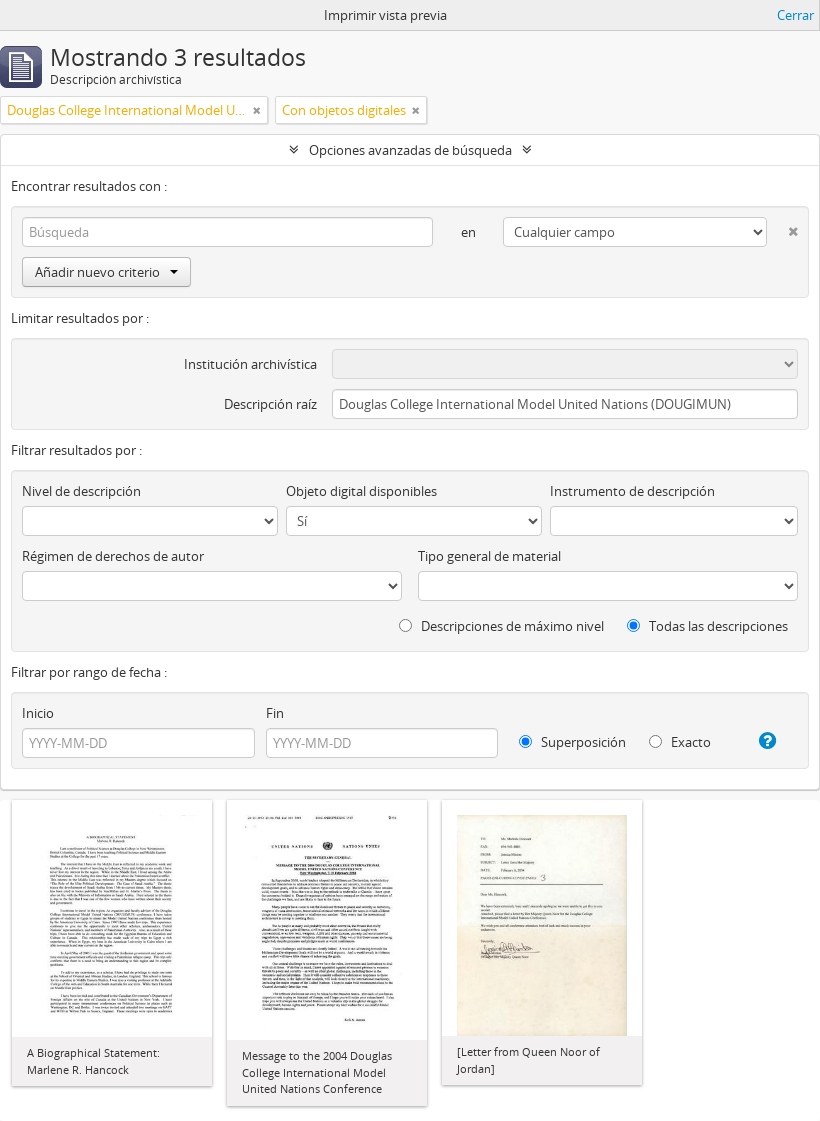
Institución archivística (250, 364)
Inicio (38, 713)
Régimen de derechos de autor (113, 556)
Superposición (572, 742)
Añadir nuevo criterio (106, 272)
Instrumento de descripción (632, 491)
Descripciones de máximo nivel (501, 626)
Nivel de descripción (81, 491)
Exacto (680, 742)
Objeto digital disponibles (361, 491)
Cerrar (795, 15)
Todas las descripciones (707, 626)
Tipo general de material (489, 556)
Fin (275, 713)
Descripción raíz (270, 404)
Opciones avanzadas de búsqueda (410, 150)
